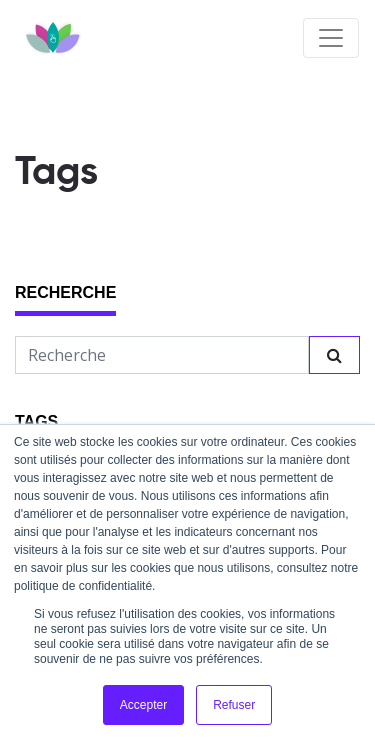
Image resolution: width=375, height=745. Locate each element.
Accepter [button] (143, 705)
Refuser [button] (234, 705)
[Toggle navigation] (331, 38)
